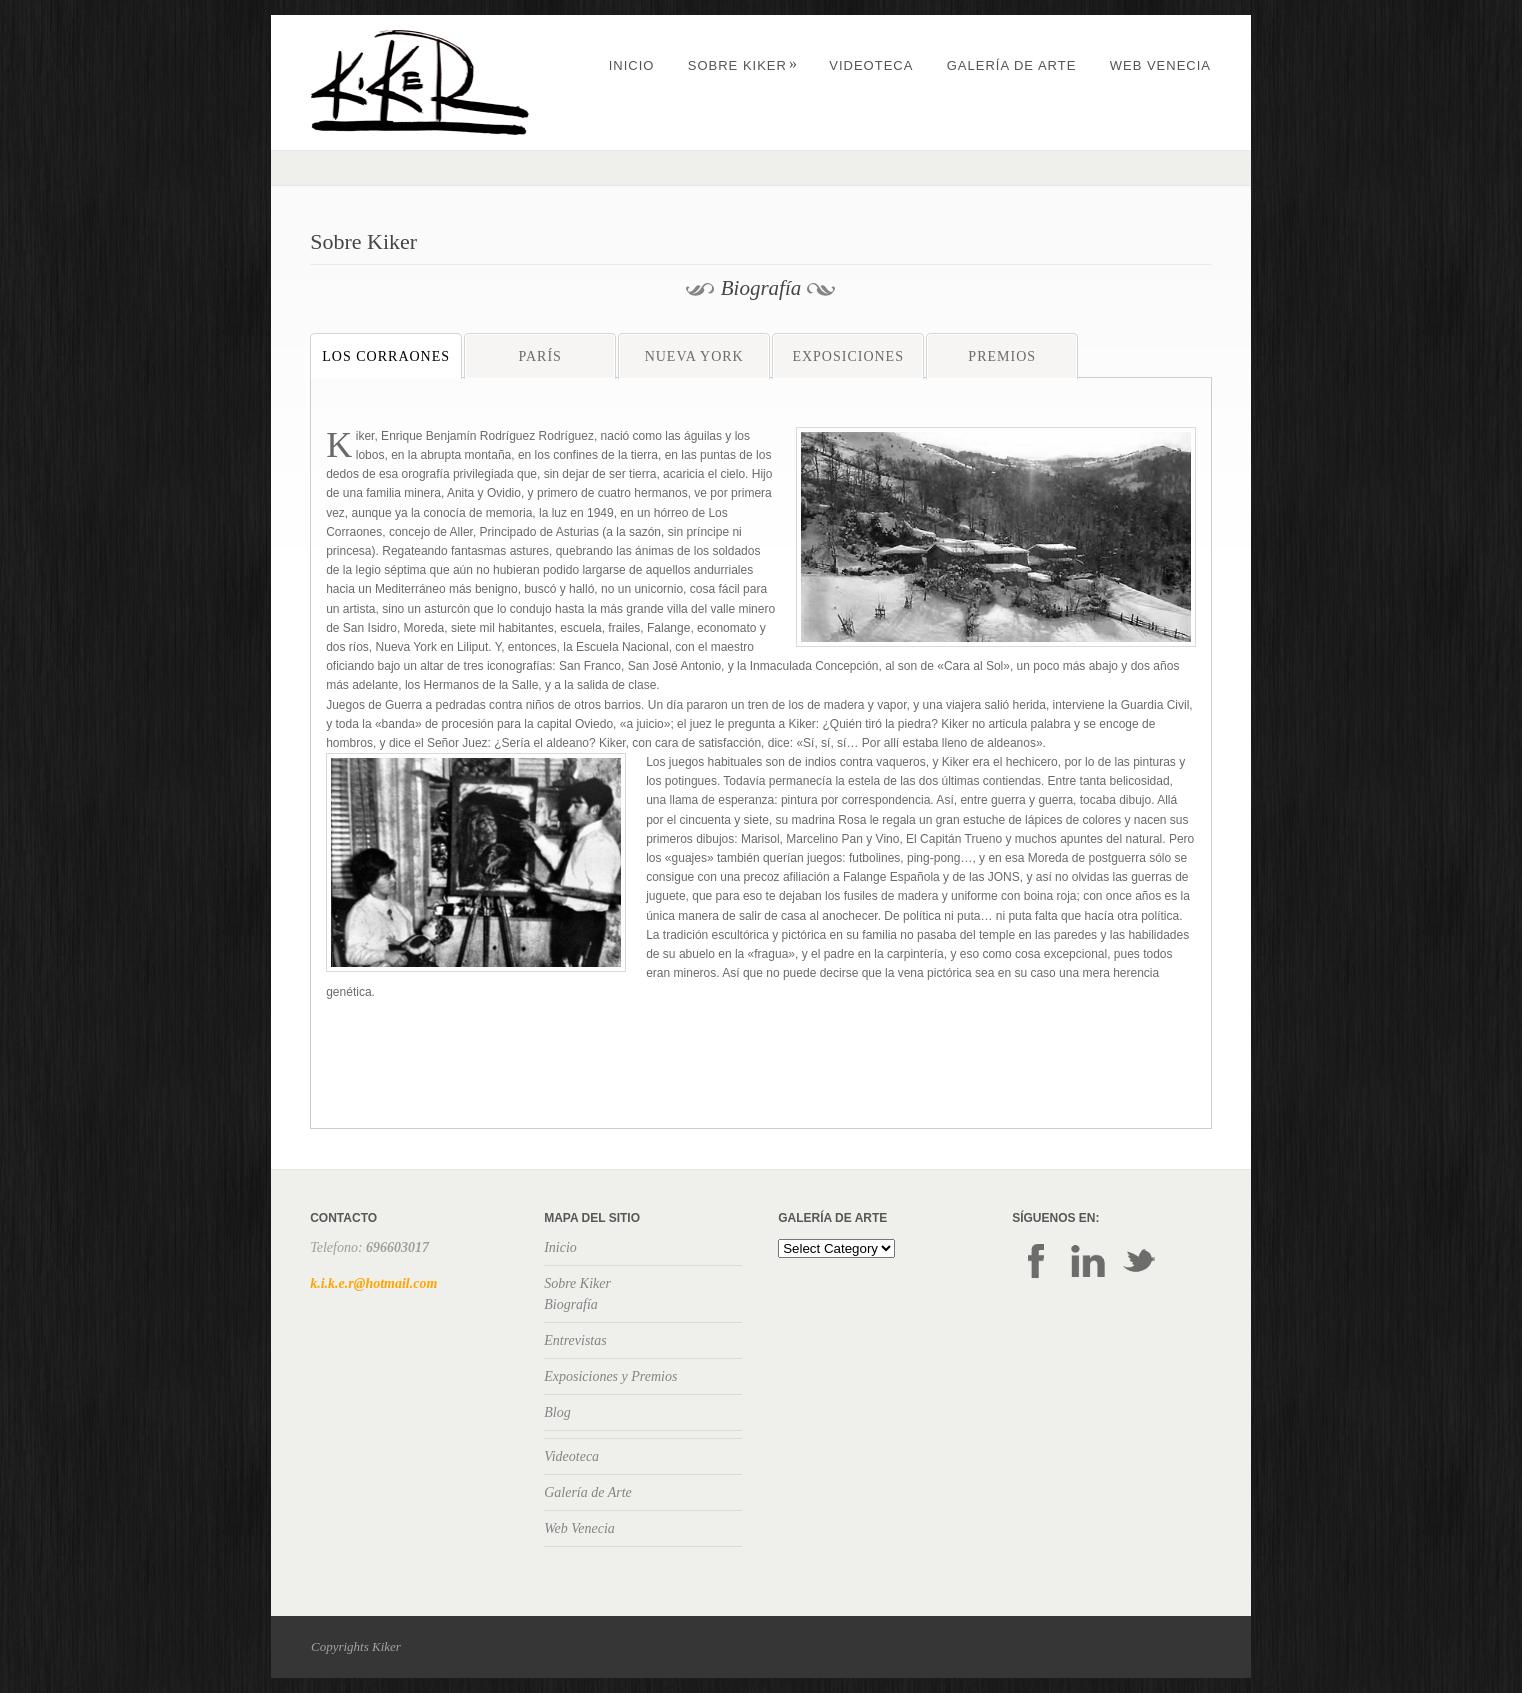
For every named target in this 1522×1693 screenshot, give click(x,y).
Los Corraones (386, 356)
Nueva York (694, 356)
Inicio (632, 65)
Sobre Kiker (743, 65)
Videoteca (871, 65)
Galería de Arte (1012, 65)
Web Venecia (1160, 65)
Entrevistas (575, 1340)
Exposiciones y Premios (610, 1376)
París (539, 356)
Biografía (571, 1304)
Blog (557, 1412)
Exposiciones (848, 356)
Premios (1002, 356)
